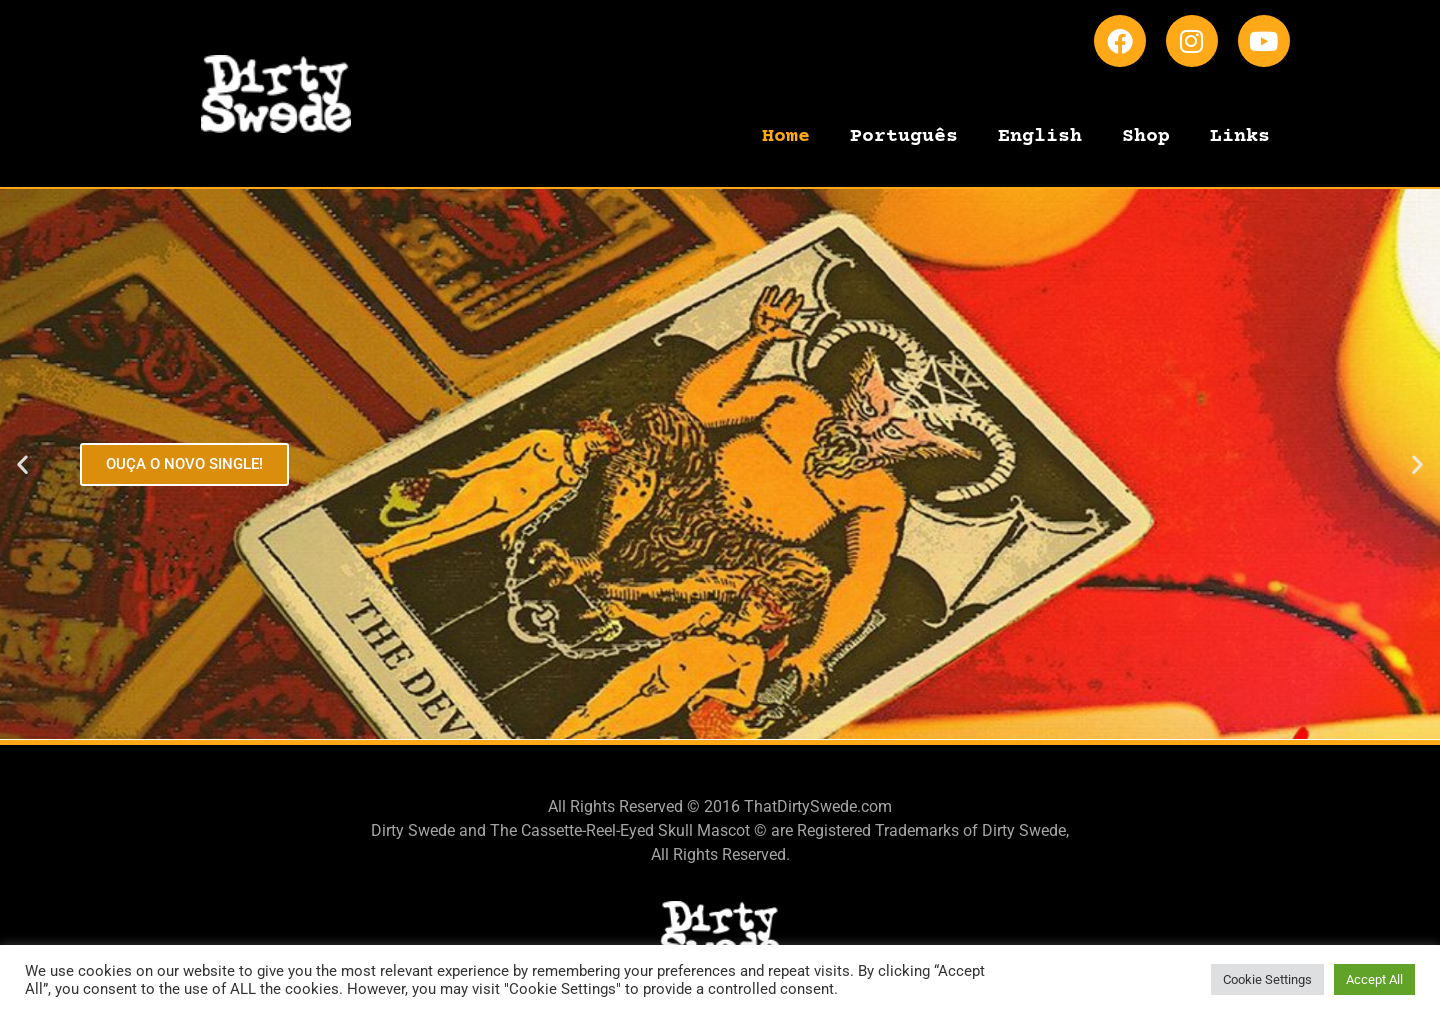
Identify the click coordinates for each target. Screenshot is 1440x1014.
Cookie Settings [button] (1267, 979)
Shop (1146, 136)
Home (786, 136)
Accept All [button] (1374, 979)
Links (1240, 136)
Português (904, 136)
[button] (22, 464)
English (1040, 136)
